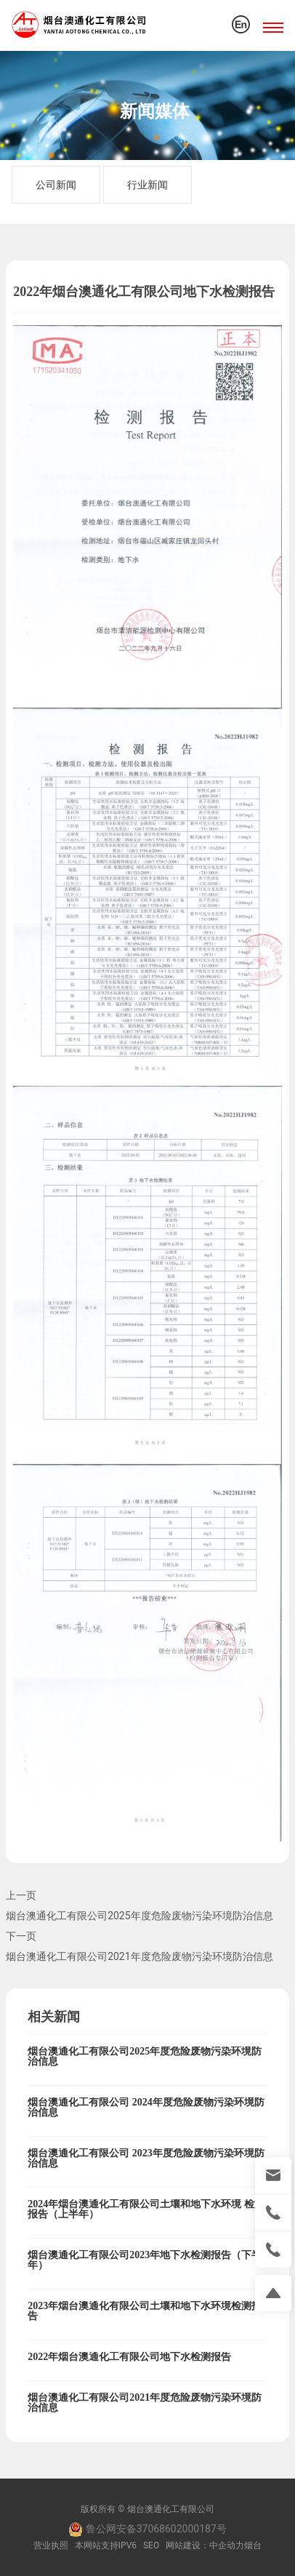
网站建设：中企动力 (205, 2545)
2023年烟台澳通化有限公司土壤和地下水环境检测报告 (145, 2310)
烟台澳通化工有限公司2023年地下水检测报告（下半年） (145, 2260)
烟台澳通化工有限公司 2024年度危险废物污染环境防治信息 (146, 2107)
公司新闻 (56, 185)
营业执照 (50, 2545)
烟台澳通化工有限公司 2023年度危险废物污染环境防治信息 (146, 2158)
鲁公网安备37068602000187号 (147, 2529)
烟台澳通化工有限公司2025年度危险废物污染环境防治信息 (139, 1915)
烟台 (253, 2545)
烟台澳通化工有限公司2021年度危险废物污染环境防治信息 (139, 1956)
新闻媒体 (155, 110)
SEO (151, 2545)
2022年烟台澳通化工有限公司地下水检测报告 (129, 2356)
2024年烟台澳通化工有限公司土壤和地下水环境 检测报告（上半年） (146, 2209)
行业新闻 (147, 185)
